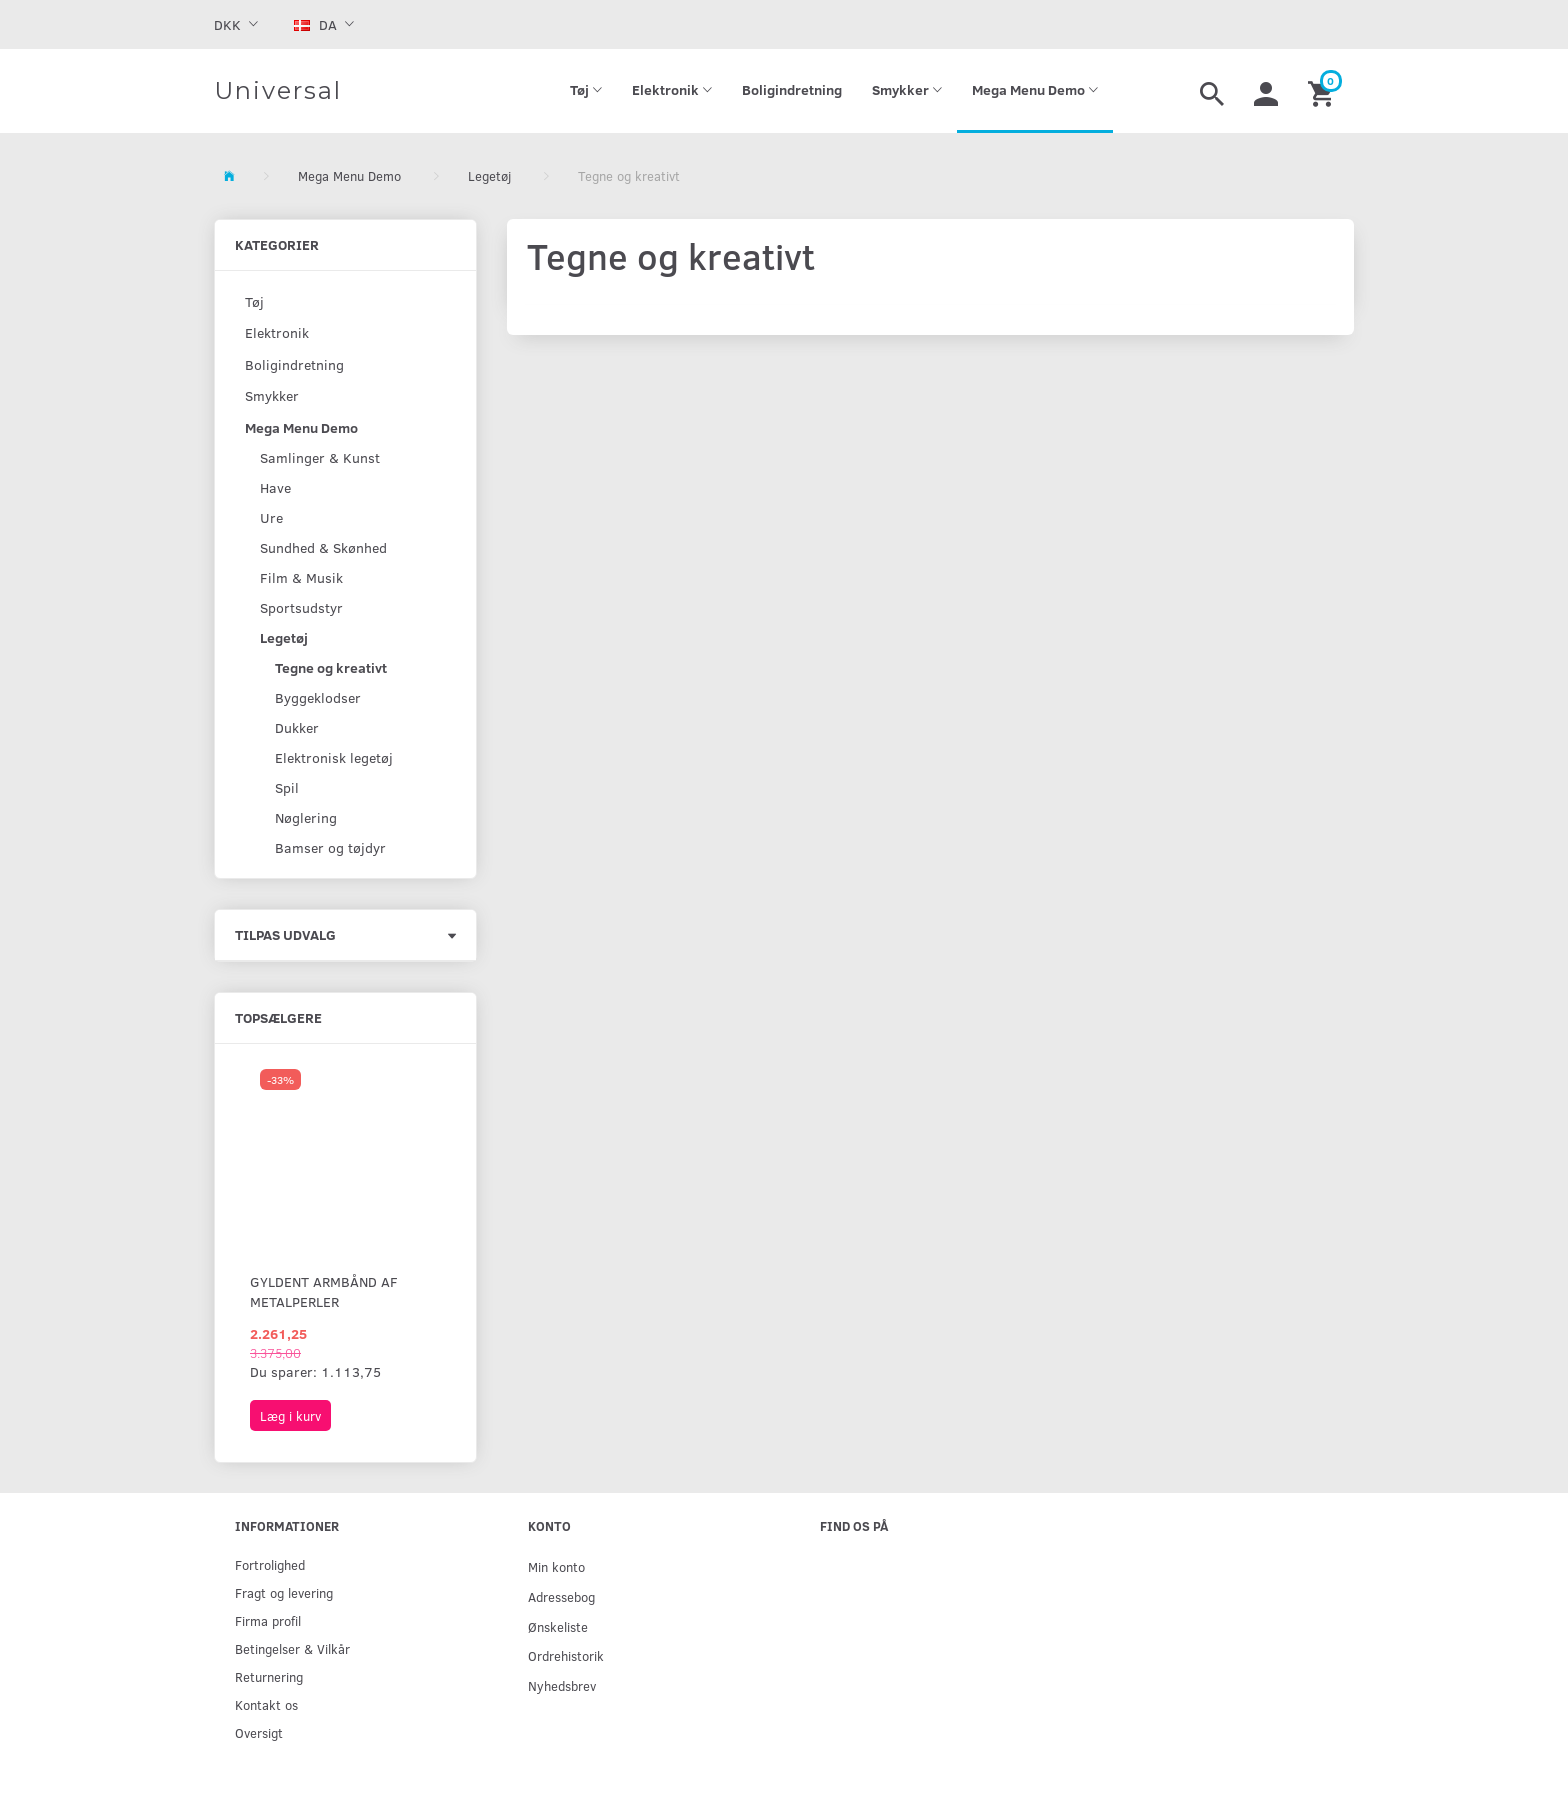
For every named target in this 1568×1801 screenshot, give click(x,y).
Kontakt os (266, 1704)
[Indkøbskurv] (1323, 91)
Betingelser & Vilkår (292, 1648)
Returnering (269, 1676)
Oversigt (259, 1732)
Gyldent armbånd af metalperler (324, 1291)
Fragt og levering (284, 1592)
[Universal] (278, 91)
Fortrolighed (270, 1564)
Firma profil (268, 1620)
